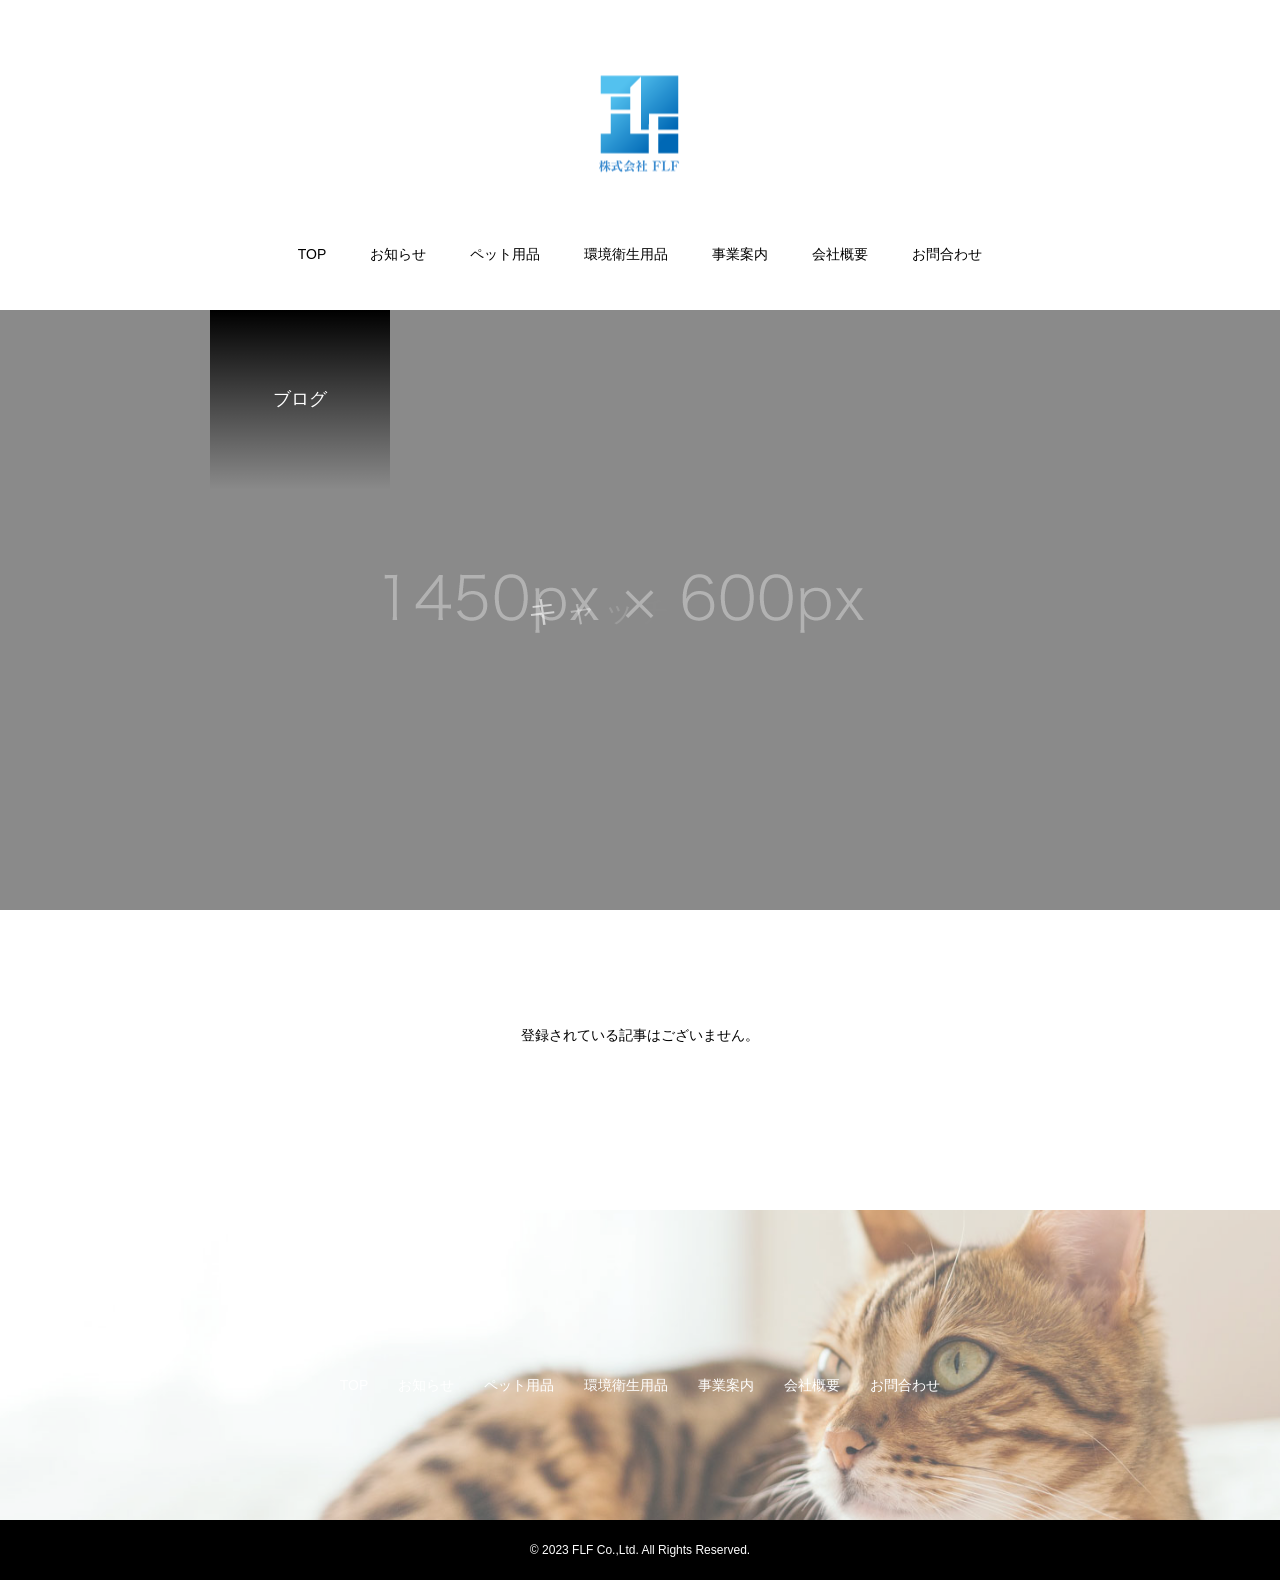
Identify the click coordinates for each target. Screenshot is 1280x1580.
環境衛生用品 (626, 254)
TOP (312, 254)
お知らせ (398, 254)
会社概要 (840, 254)
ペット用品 (505, 254)
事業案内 (740, 254)
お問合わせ (947, 254)
